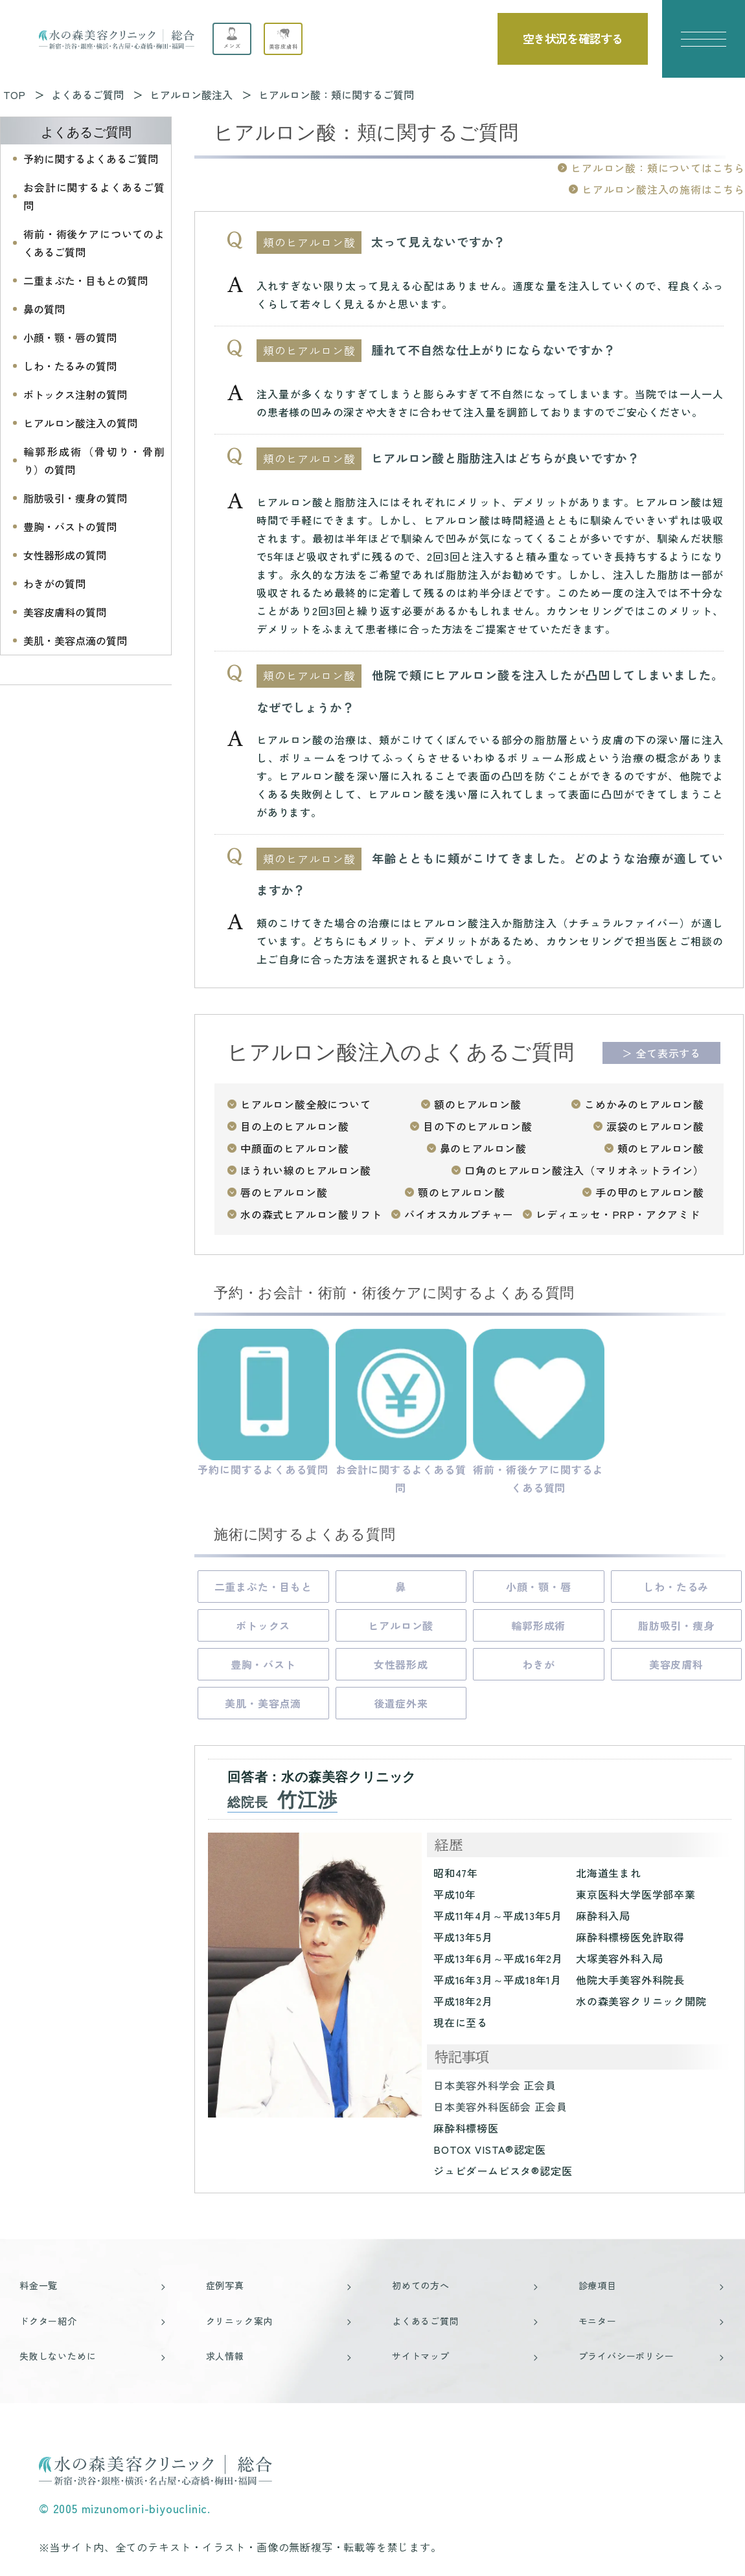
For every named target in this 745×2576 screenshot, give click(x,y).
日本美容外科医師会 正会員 (500, 2106)
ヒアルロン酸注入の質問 (80, 423)
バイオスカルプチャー (458, 1214)
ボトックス (263, 1625)
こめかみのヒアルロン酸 (644, 1104)
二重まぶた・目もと (263, 1586)
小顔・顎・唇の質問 (70, 337)
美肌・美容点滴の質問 (75, 640)
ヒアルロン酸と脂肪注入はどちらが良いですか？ (505, 457)
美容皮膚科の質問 (64, 612)
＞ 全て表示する (661, 1053)
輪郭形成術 (538, 1625)
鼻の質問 (44, 309)
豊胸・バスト (263, 1664)
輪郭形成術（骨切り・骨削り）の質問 (94, 460)
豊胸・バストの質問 (70, 526)
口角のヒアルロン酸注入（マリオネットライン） (584, 1170)
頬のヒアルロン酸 (660, 1148)
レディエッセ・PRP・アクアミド (618, 1214)
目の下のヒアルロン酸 (477, 1126)
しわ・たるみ (676, 1586)
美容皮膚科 (676, 1664)
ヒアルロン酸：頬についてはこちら (658, 167)
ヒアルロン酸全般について (305, 1104)
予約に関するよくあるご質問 (90, 158)
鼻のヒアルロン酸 (483, 1148)
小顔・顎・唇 (538, 1586)
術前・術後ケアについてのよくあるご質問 (94, 243)
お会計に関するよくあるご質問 (94, 196)
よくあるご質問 (86, 132)
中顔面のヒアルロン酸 (294, 1148)
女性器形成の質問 (64, 555)
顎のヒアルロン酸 (461, 1192)
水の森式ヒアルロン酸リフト (311, 1214)
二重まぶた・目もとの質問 (85, 280)
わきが (538, 1664)
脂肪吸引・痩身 (676, 1625)
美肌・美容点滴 (263, 1703)
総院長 (282, 1802)
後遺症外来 (401, 1703)
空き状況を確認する (573, 38)
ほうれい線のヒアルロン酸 (305, 1170)
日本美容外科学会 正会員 (494, 2085)
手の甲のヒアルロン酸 (649, 1192)
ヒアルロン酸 (400, 1625)
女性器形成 (401, 1664)
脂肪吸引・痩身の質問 (75, 498)
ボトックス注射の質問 (75, 394)
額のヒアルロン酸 (477, 1104)
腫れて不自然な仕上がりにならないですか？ (493, 349)
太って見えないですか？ (438, 241)
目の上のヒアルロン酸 (294, 1126)
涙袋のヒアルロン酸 (655, 1126)
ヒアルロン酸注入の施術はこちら (663, 189)
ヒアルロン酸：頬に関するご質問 (336, 94)
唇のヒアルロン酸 (283, 1192)
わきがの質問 (54, 583)
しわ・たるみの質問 (70, 366)
